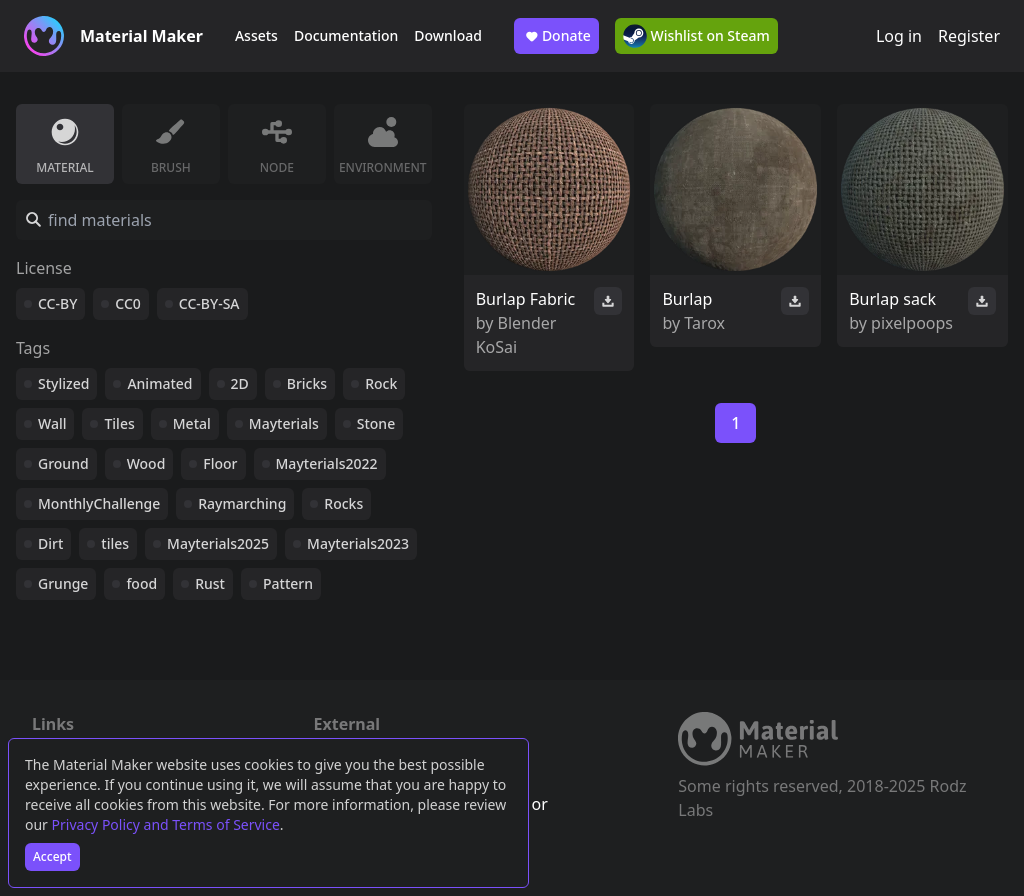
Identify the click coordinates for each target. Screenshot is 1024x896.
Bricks (307, 383)
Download (448, 35)
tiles (115, 543)
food (141, 583)
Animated (159, 383)
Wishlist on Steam (696, 36)
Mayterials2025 (218, 543)
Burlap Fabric (526, 299)
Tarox (704, 323)
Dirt (50, 543)
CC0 (128, 303)
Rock (381, 383)
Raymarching (242, 503)
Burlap (687, 299)
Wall (52, 423)
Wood (146, 463)
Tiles (119, 423)
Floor (220, 463)
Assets (256, 35)
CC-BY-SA (209, 303)
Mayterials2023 (358, 543)
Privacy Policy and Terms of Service (166, 824)
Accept (52, 856)
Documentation (346, 35)
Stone (376, 423)
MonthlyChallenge (99, 503)
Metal (192, 423)
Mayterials (284, 423)
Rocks (343, 503)
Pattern (288, 583)
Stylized (63, 383)
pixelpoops (912, 323)
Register (969, 36)
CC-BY (57, 303)
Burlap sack (892, 299)
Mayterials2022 (327, 463)
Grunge (63, 583)
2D (240, 383)
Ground (63, 463)
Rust (210, 583)
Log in (899, 36)
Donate (556, 36)
